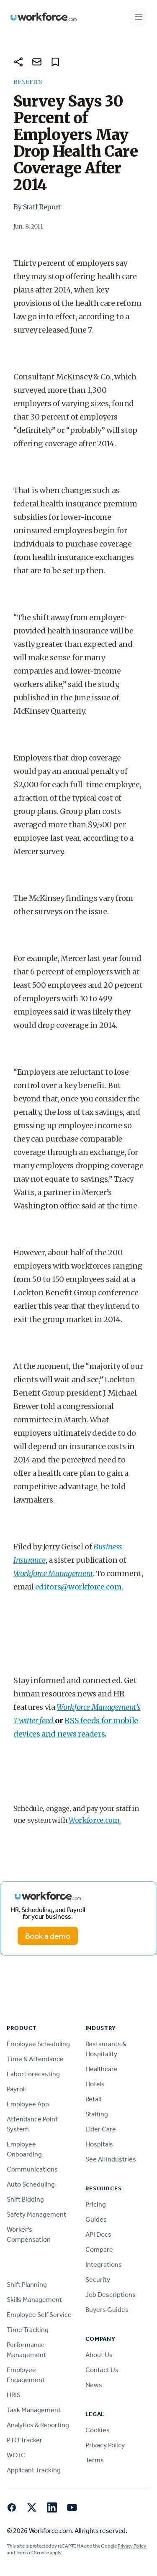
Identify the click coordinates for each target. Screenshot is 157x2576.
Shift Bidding (25, 2199)
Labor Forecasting (33, 2074)
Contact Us (101, 2370)
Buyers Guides (107, 2310)
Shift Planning (27, 2285)
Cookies (97, 2430)
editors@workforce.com (78, 1587)
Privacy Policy (105, 2445)
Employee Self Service (39, 2315)
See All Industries (110, 2159)
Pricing (95, 2204)
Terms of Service (32, 2553)
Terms (94, 2460)
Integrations (103, 2264)
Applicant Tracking (34, 2470)
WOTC (16, 2455)
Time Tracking (28, 2330)
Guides (96, 2219)
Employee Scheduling (38, 2044)
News (93, 2385)
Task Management (34, 2410)
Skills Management (34, 2300)
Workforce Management (53, 1573)
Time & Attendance (35, 2059)
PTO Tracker (24, 2440)
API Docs (98, 2234)
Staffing (96, 2114)
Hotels (95, 2084)
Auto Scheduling (31, 2184)
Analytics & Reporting (38, 2425)
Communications (32, 2169)
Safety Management (36, 2214)
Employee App (28, 2104)
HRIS (14, 2395)
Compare (99, 2249)
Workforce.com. (95, 1820)
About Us (99, 2355)
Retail (93, 2099)
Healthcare (101, 2069)
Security (97, 2280)
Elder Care (100, 2129)
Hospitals (99, 2144)
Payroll (16, 2089)
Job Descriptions (110, 2295)
